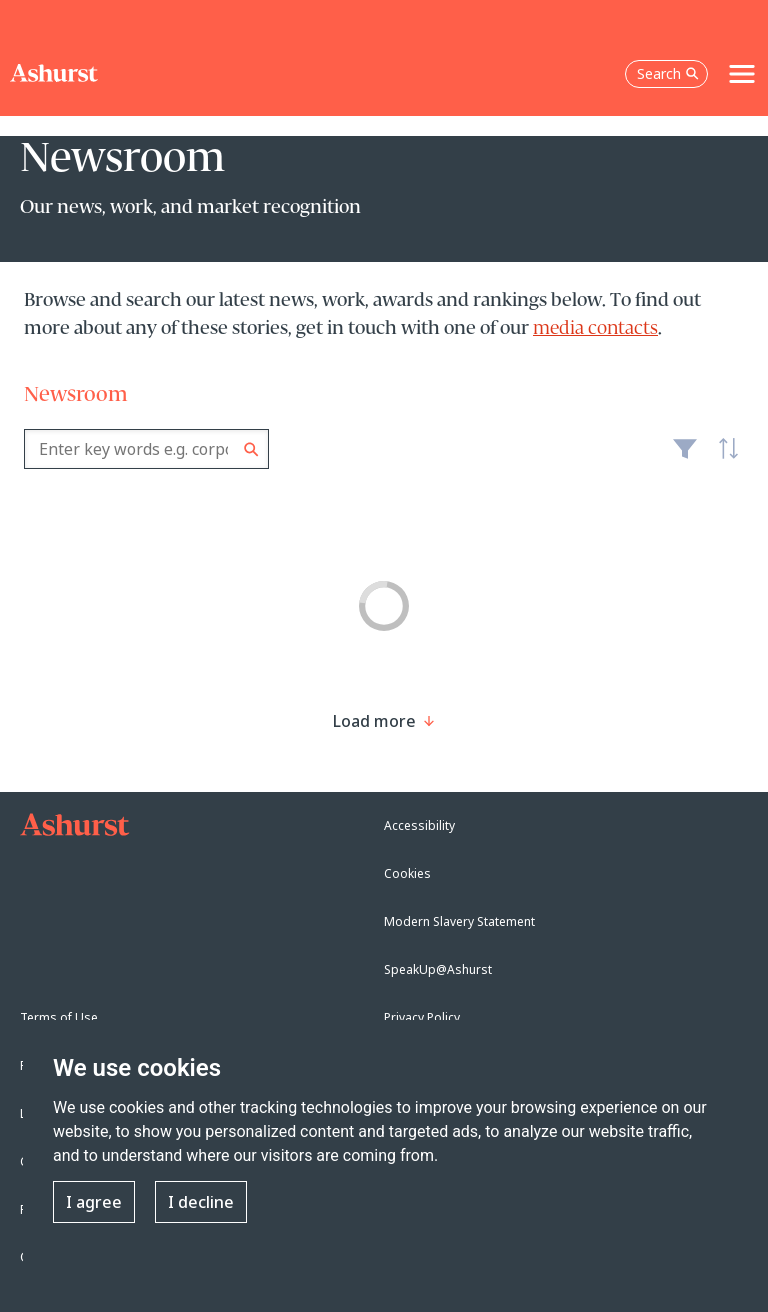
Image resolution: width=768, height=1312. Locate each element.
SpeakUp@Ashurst (438, 969)
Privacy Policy (422, 1017)
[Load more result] (374, 721)
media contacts (595, 329)
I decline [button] (201, 1202)
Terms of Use (59, 1017)
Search (251, 449)
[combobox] (146, 449)
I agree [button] (94, 1202)
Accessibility (419, 825)
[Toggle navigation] (742, 74)
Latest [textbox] (724, 459)
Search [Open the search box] (668, 73)
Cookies (407, 873)
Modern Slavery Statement (459, 921)
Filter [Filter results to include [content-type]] (685, 457)
